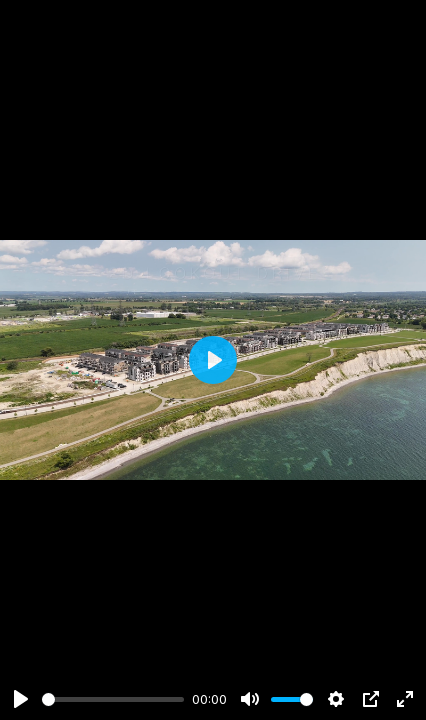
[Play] (21, 699)
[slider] (113, 699)
